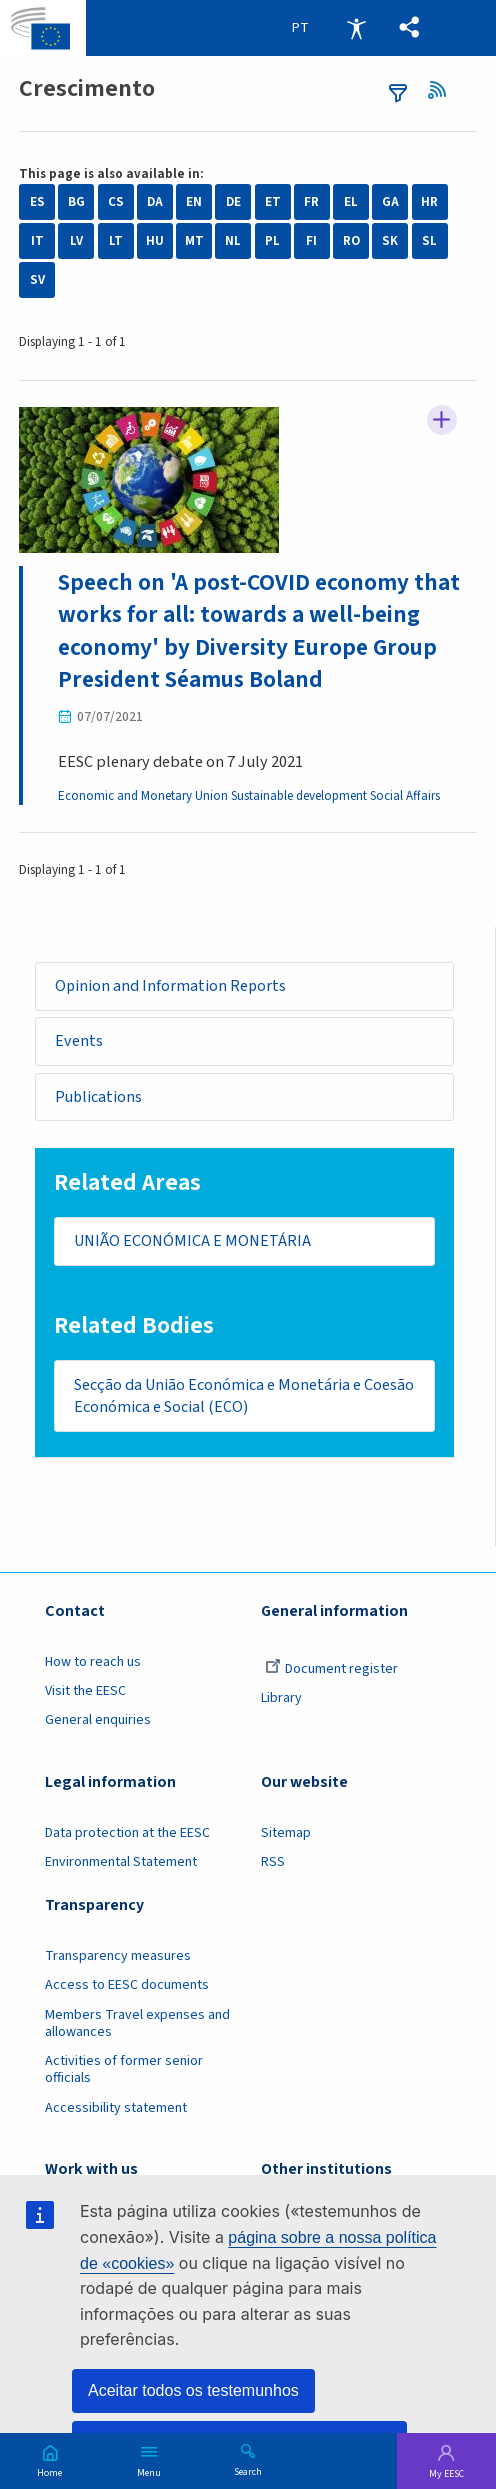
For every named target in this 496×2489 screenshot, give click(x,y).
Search (248, 2471)
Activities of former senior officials (124, 2073)
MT (194, 241)
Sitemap (286, 1837)
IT (37, 241)
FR (311, 202)
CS (116, 202)
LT (116, 241)
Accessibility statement (116, 2112)
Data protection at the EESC (127, 1837)
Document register (331, 1673)
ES (37, 202)
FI (311, 241)
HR (429, 202)
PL (272, 241)
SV (37, 280)
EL (351, 202)
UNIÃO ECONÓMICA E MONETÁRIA (193, 1243)
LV (76, 241)
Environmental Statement (121, 1866)
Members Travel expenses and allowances (137, 2027)
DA (155, 202)
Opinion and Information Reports (171, 986)
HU (155, 241)
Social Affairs (407, 796)
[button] (409, 28)
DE (233, 202)
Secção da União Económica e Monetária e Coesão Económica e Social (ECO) (218, 1399)
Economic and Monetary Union (143, 796)
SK (390, 241)
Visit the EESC (85, 1695)
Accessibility (356, 28)
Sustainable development (300, 796)
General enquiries (98, 1724)
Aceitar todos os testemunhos (193, 2390)
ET (273, 202)
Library (281, 1702)
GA (390, 202)
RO (351, 241)
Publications (99, 1097)
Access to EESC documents (127, 1989)
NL (233, 241)
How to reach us (93, 1666)
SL (429, 241)
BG (76, 202)
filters (398, 93)
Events (79, 1041)
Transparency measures (118, 1960)
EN (194, 202)
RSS (442, 90)
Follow (442, 421)
